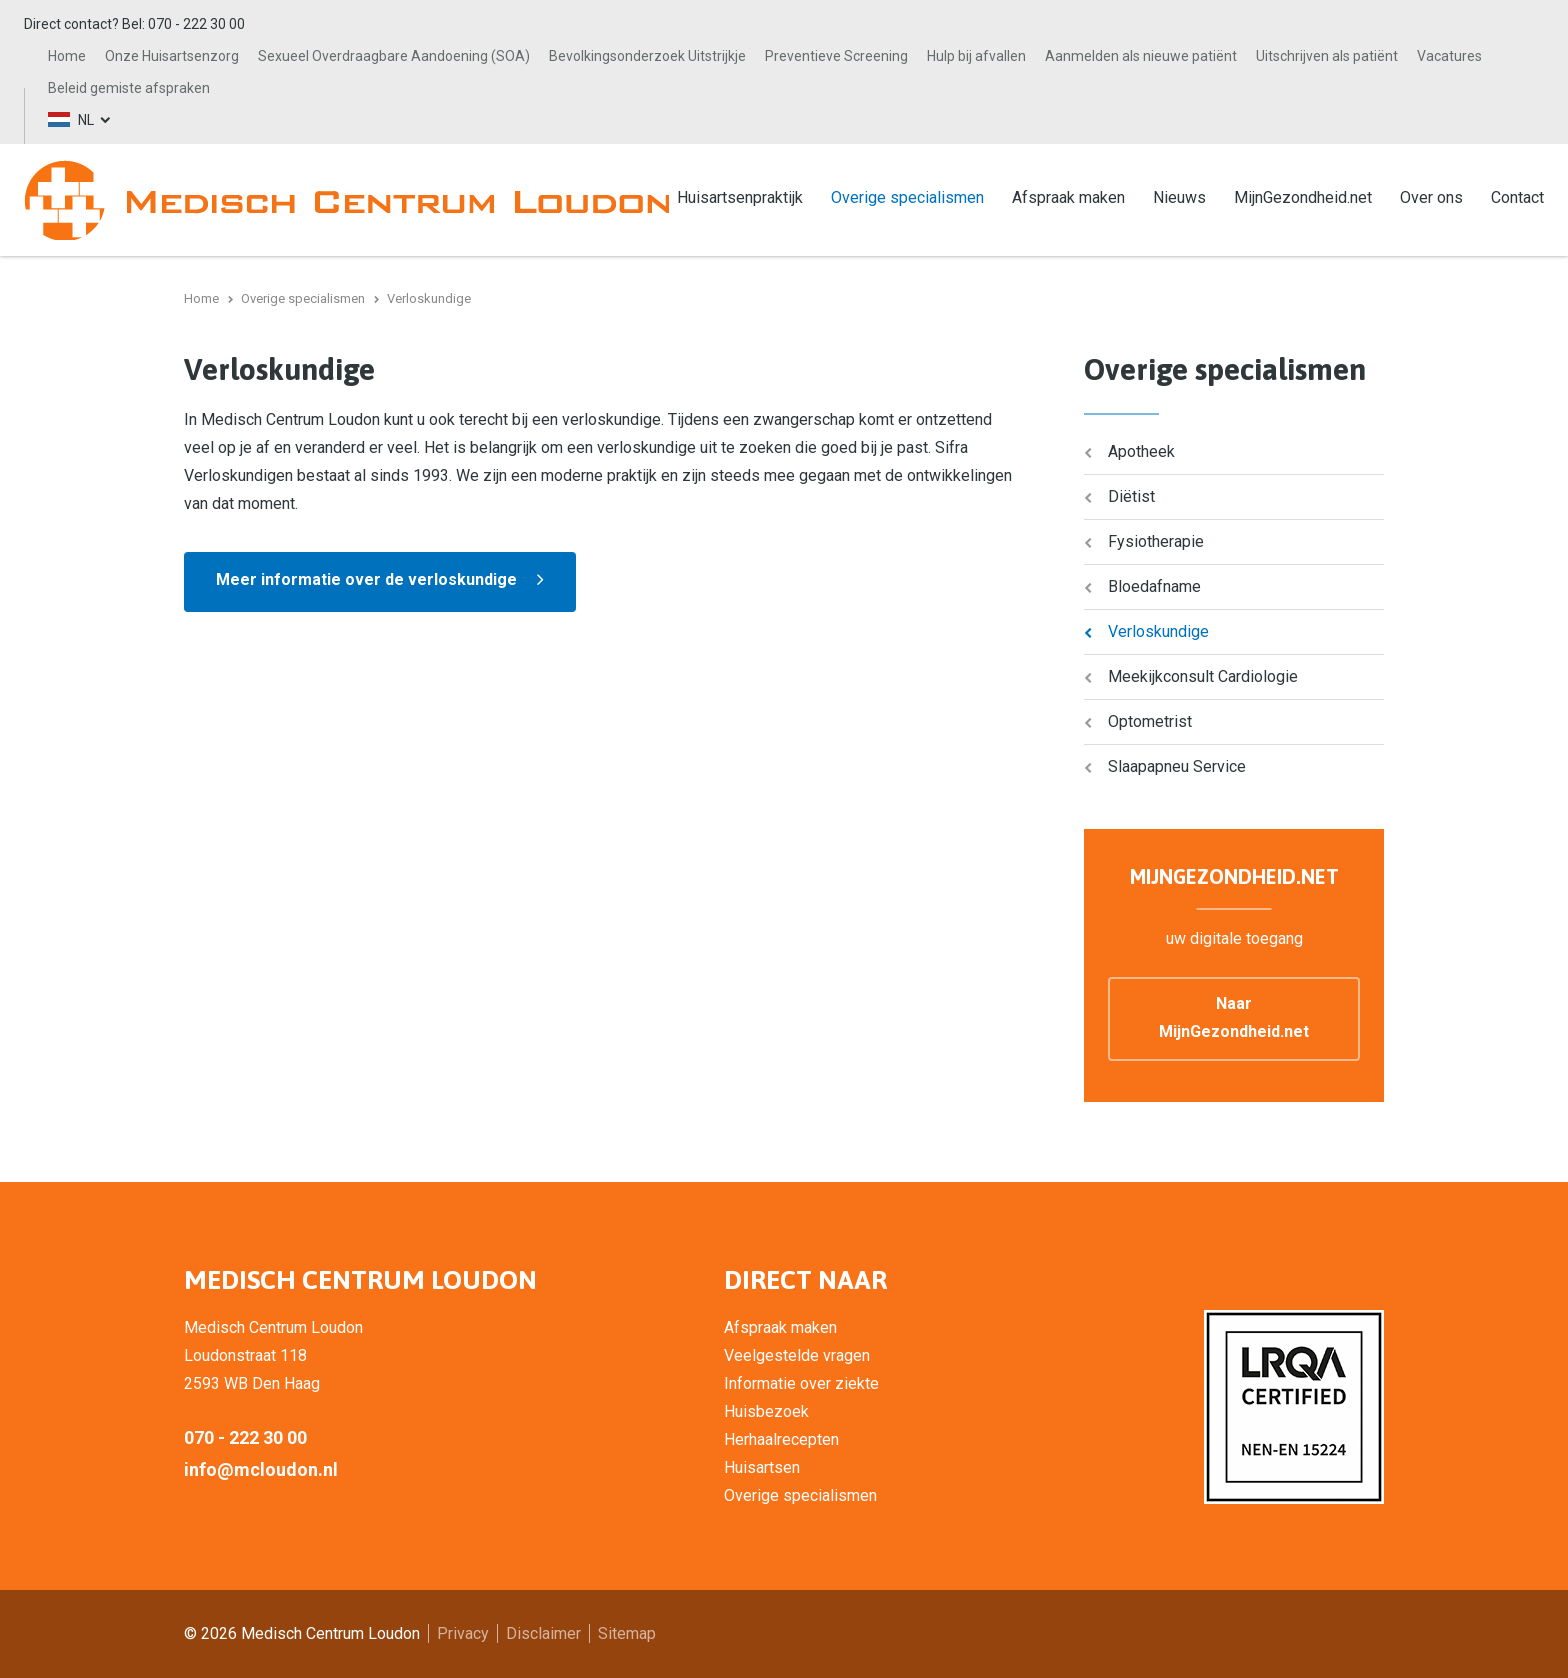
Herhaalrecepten (781, 1439)
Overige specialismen (907, 197)
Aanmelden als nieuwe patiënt (1141, 56)
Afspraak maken (1068, 197)
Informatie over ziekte (801, 1383)
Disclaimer (543, 1633)
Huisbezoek (766, 1411)
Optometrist (1150, 721)
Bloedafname (1154, 586)
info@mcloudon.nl (261, 1469)
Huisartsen (762, 1467)
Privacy (463, 1633)
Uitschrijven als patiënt (1327, 56)
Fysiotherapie (1156, 541)
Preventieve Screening (836, 56)
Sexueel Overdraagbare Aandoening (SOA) (394, 56)
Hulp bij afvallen (976, 56)
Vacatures (1449, 56)
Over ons (1431, 197)
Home (67, 56)
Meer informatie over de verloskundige (366, 579)
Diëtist (1131, 496)
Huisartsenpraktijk (740, 197)
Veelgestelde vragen (797, 1355)
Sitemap (627, 1633)
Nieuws (1179, 197)
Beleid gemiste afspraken (129, 88)
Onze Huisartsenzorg (172, 56)
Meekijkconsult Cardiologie (1203, 676)
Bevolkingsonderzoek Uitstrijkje (647, 56)
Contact (1517, 197)
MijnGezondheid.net (1303, 197)
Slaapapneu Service (1177, 766)
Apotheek (1141, 451)
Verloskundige (1158, 631)
